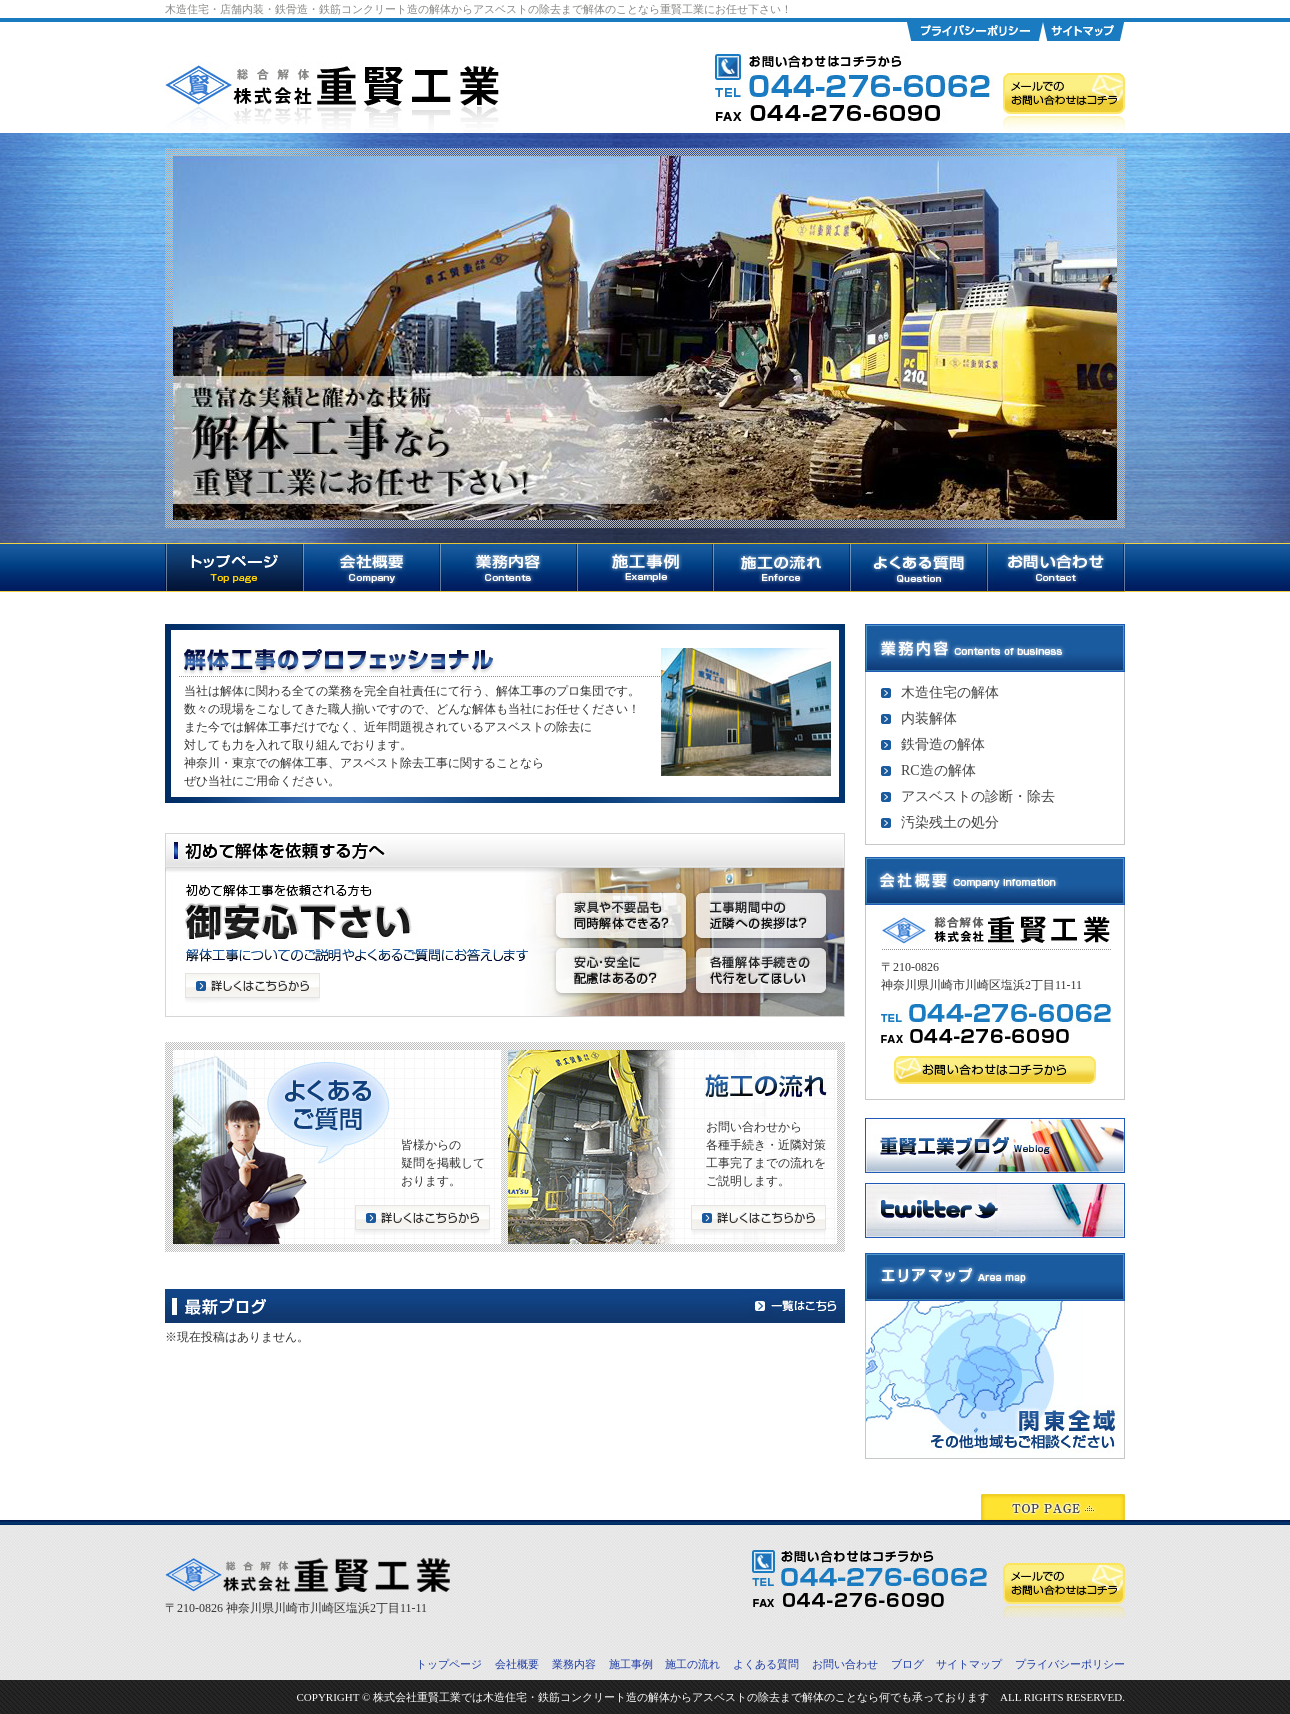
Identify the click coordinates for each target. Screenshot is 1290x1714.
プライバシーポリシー (1070, 1664)
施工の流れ (692, 1664)
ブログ (907, 1664)
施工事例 (631, 1664)
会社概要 (517, 1664)
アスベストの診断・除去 (978, 796)
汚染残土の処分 (950, 822)
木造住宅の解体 (950, 692)
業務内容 (574, 1664)
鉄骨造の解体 (943, 744)
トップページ (449, 1664)
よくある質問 (766, 1664)
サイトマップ (969, 1664)
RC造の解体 (938, 770)
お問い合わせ (845, 1664)
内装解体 (929, 718)
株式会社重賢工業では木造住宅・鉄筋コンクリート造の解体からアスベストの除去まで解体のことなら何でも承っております (681, 1697)
